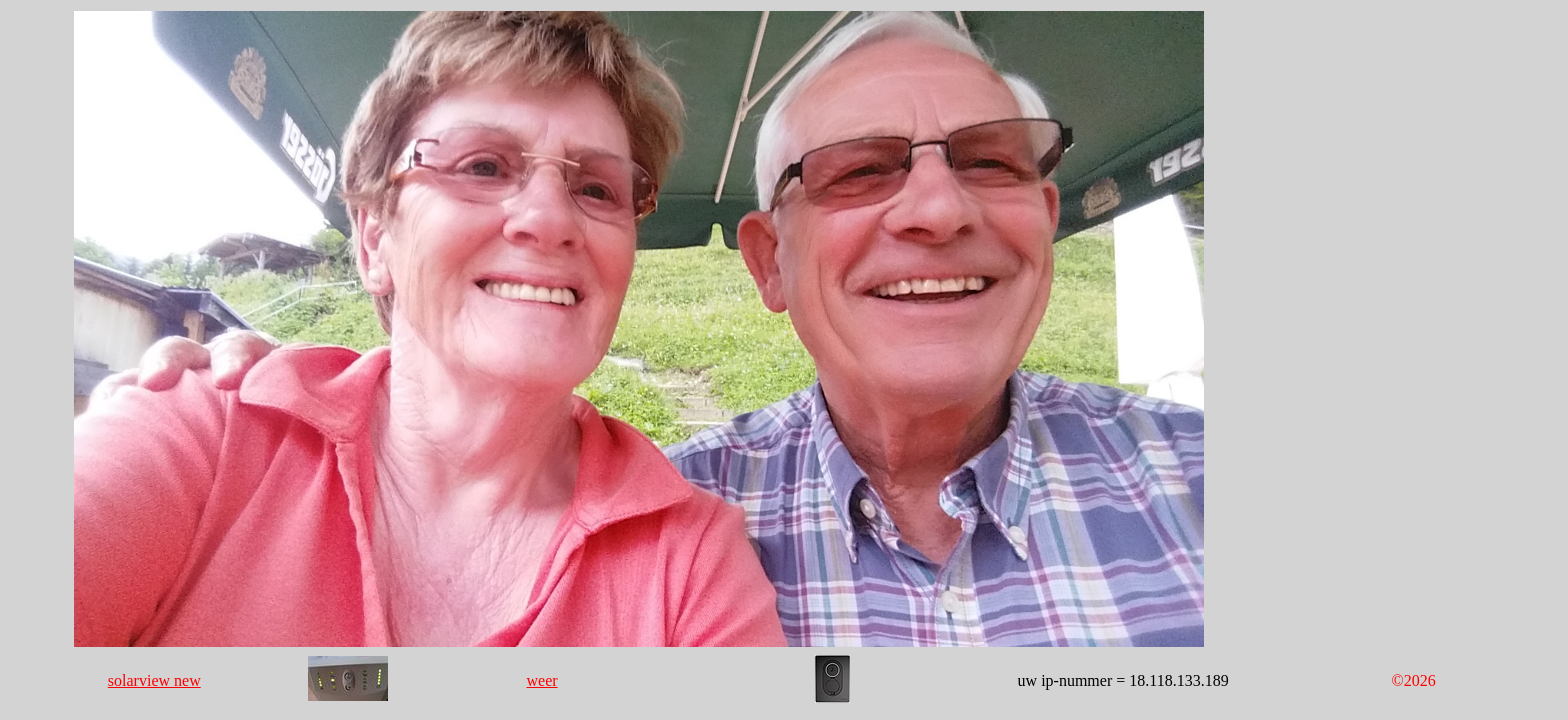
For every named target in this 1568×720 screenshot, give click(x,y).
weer (542, 680)
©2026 (1414, 680)
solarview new (154, 680)
